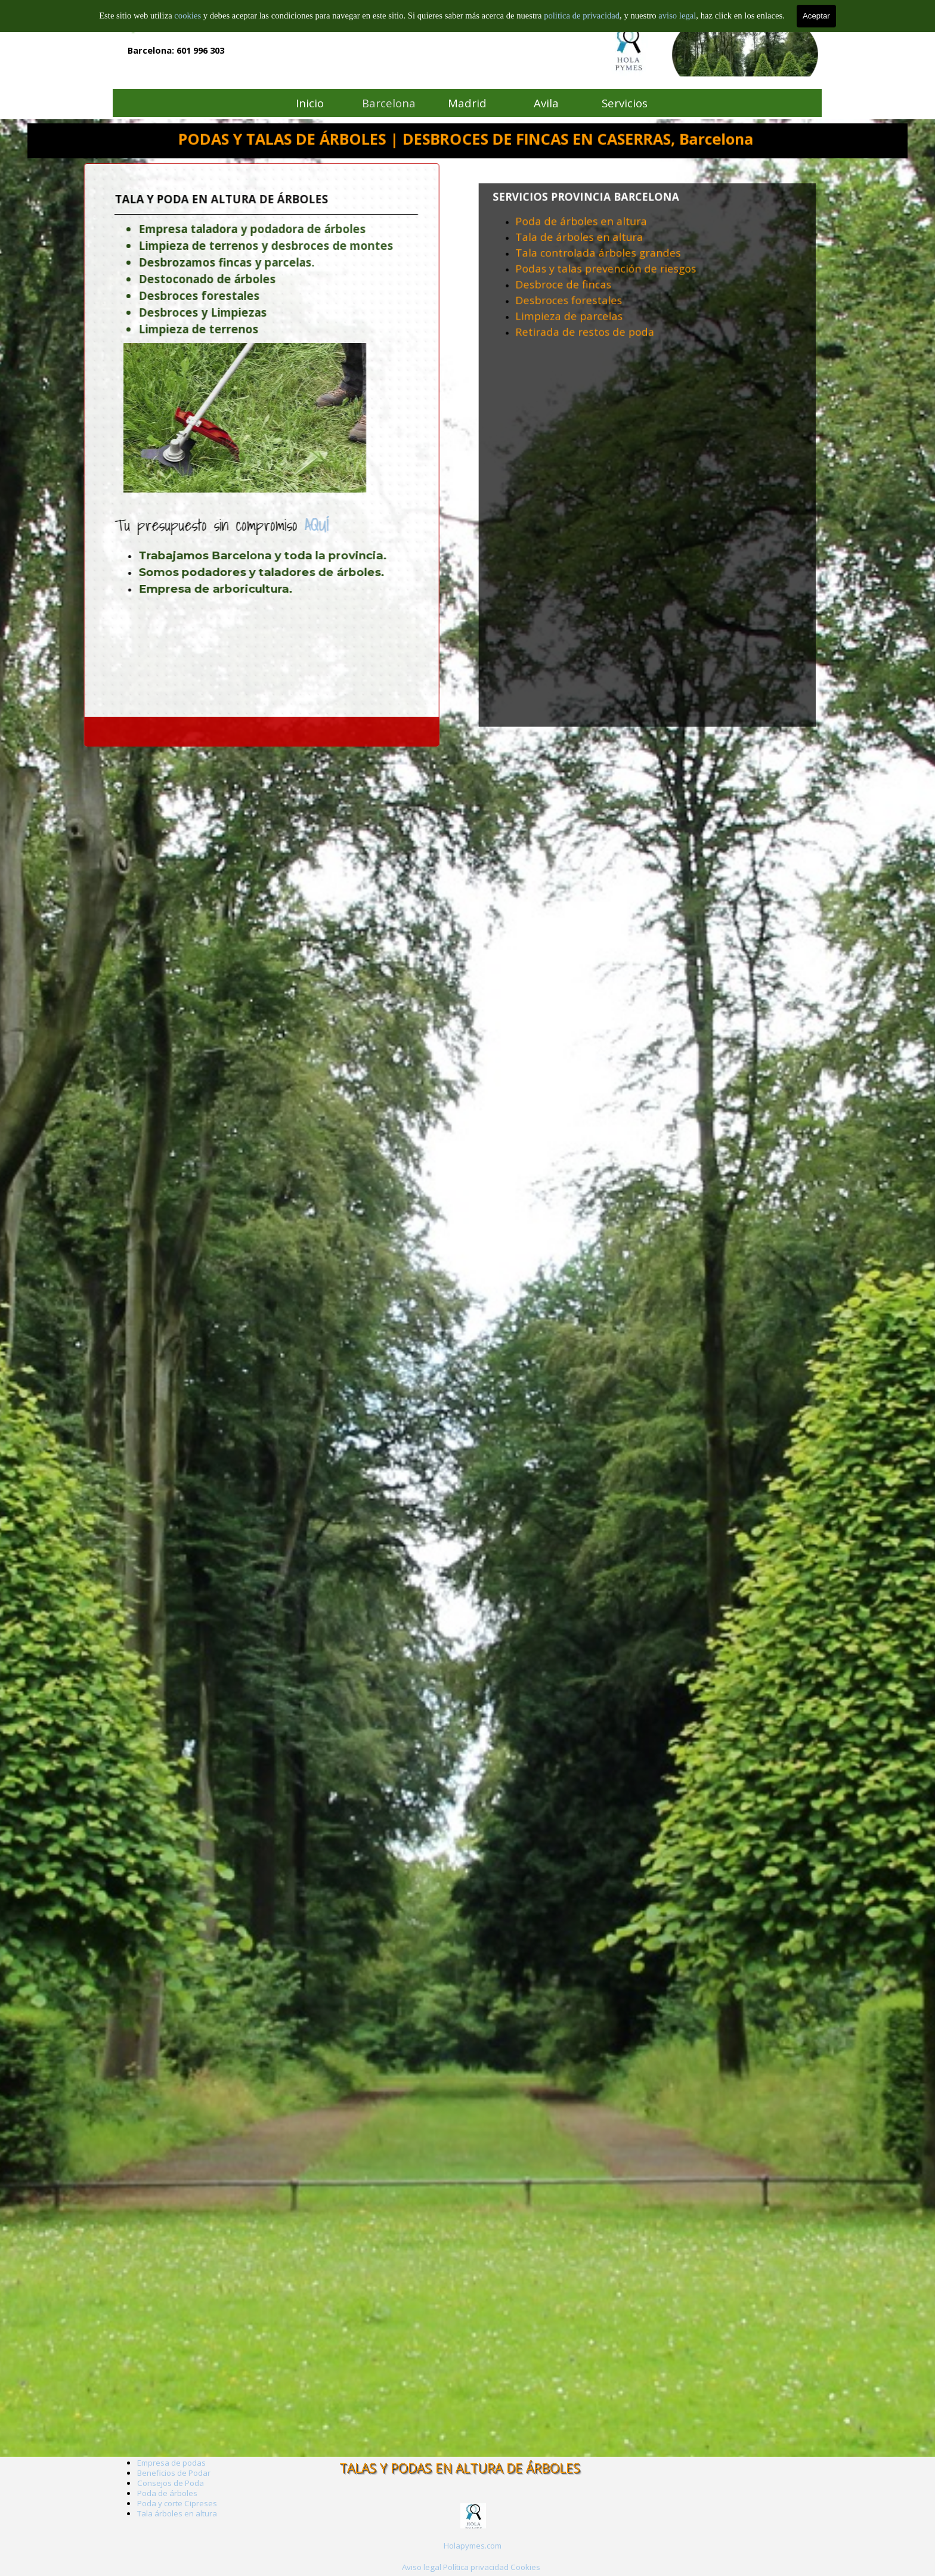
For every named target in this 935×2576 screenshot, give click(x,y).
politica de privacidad (582, 15)
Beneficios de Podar (173, 2472)
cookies (188, 15)
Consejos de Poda (170, 2483)
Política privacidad (476, 2567)
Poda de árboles (167, 2493)
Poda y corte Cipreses (177, 2503)
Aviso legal (421, 2567)
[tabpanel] (647, 312)
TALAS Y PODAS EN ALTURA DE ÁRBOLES (459, 2467)
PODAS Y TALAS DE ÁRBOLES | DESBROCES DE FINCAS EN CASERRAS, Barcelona (466, 139)
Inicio (310, 102)
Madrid (467, 102)
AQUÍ (212, 525)
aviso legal (677, 15)
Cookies (525, 2567)
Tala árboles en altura (177, 2513)
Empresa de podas (171, 2462)
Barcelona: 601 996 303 (176, 50)
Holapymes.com (472, 2545)
